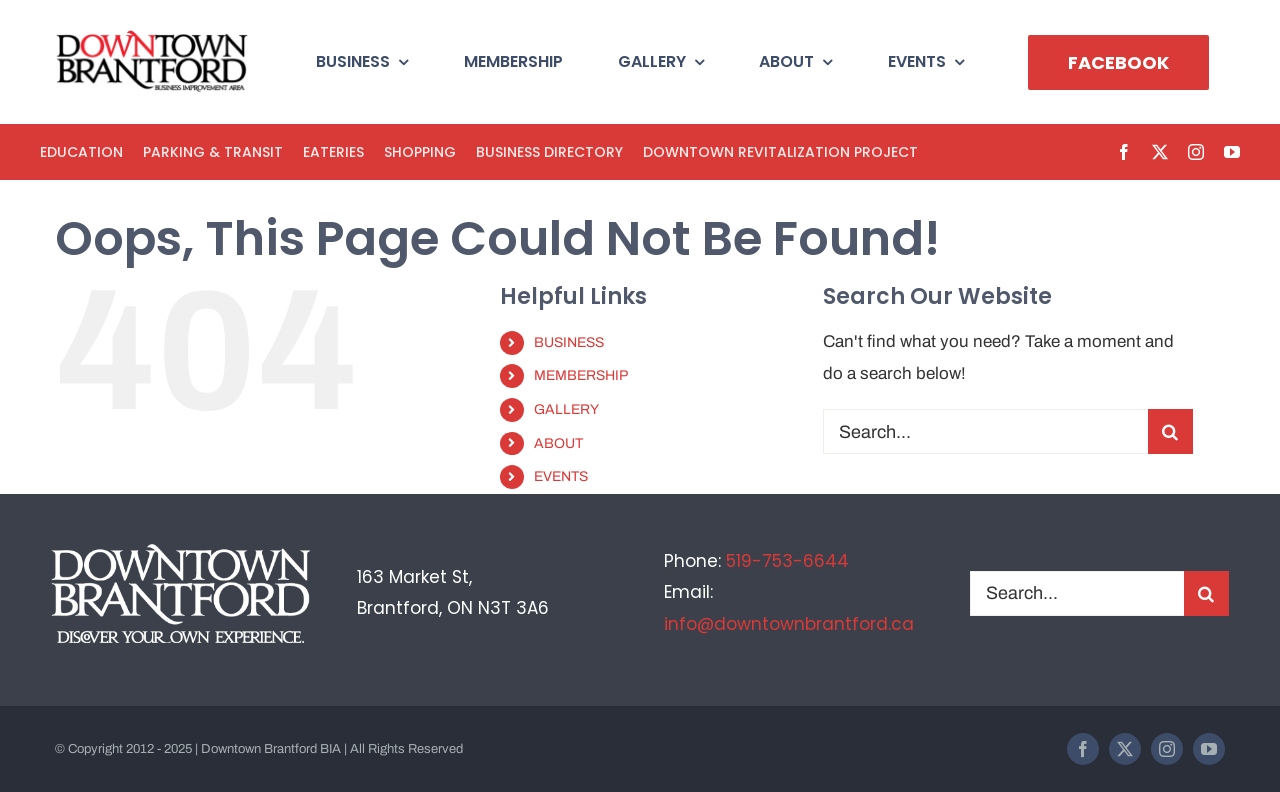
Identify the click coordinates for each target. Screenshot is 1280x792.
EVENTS (561, 476)
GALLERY (566, 409)
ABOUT (558, 443)
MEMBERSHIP (581, 375)
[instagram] (1196, 152)
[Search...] (985, 431)
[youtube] (1232, 152)
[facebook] (1124, 152)
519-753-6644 (787, 561)
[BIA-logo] (153, 38)
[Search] (1170, 431)
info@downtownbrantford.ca (789, 624)
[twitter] (1160, 152)
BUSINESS (569, 342)
